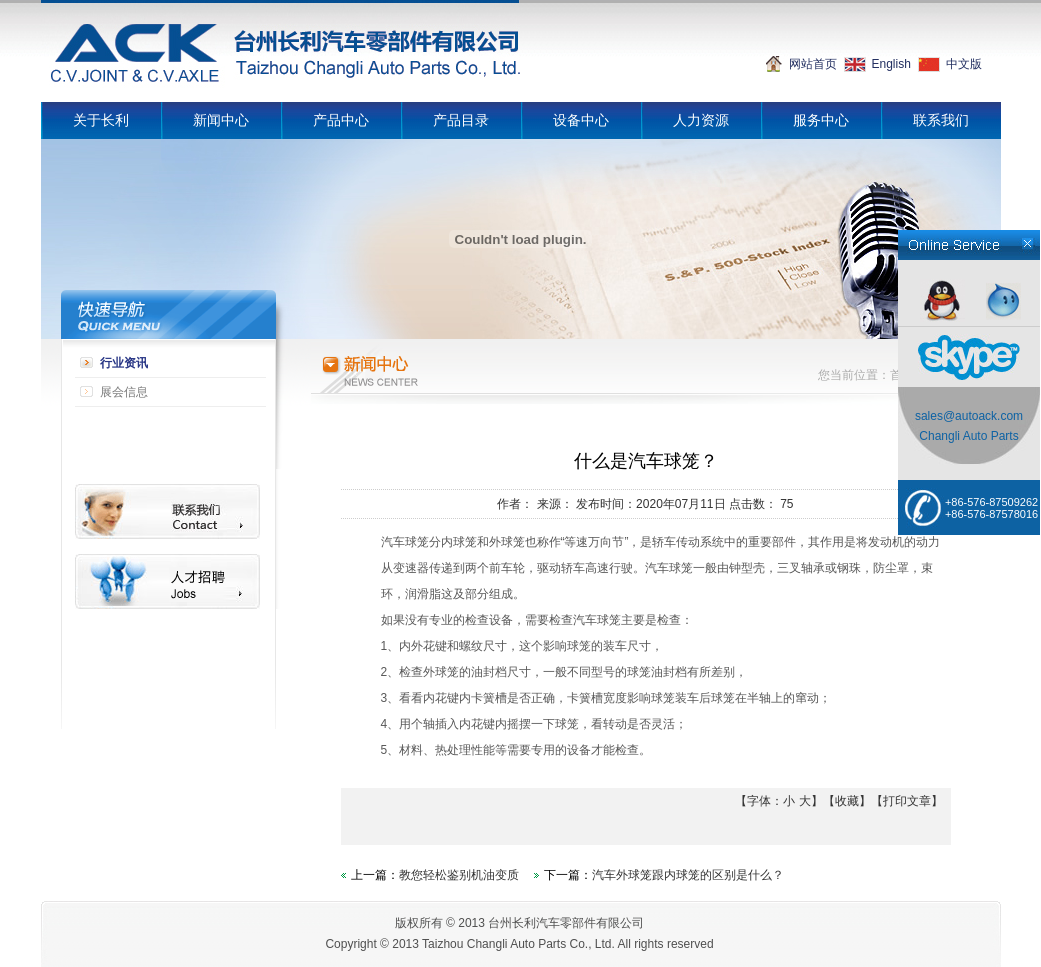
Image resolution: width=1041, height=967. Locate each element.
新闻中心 (221, 120)
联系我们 (941, 120)
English (891, 64)
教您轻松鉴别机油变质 (459, 875)
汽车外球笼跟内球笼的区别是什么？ (688, 875)
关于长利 (101, 120)
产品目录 (461, 120)
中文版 (964, 64)
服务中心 (821, 120)
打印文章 (907, 801)
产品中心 (341, 120)
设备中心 (581, 120)
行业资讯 (124, 363)
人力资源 (701, 120)
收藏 (847, 801)
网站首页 (813, 64)
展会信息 (124, 392)
